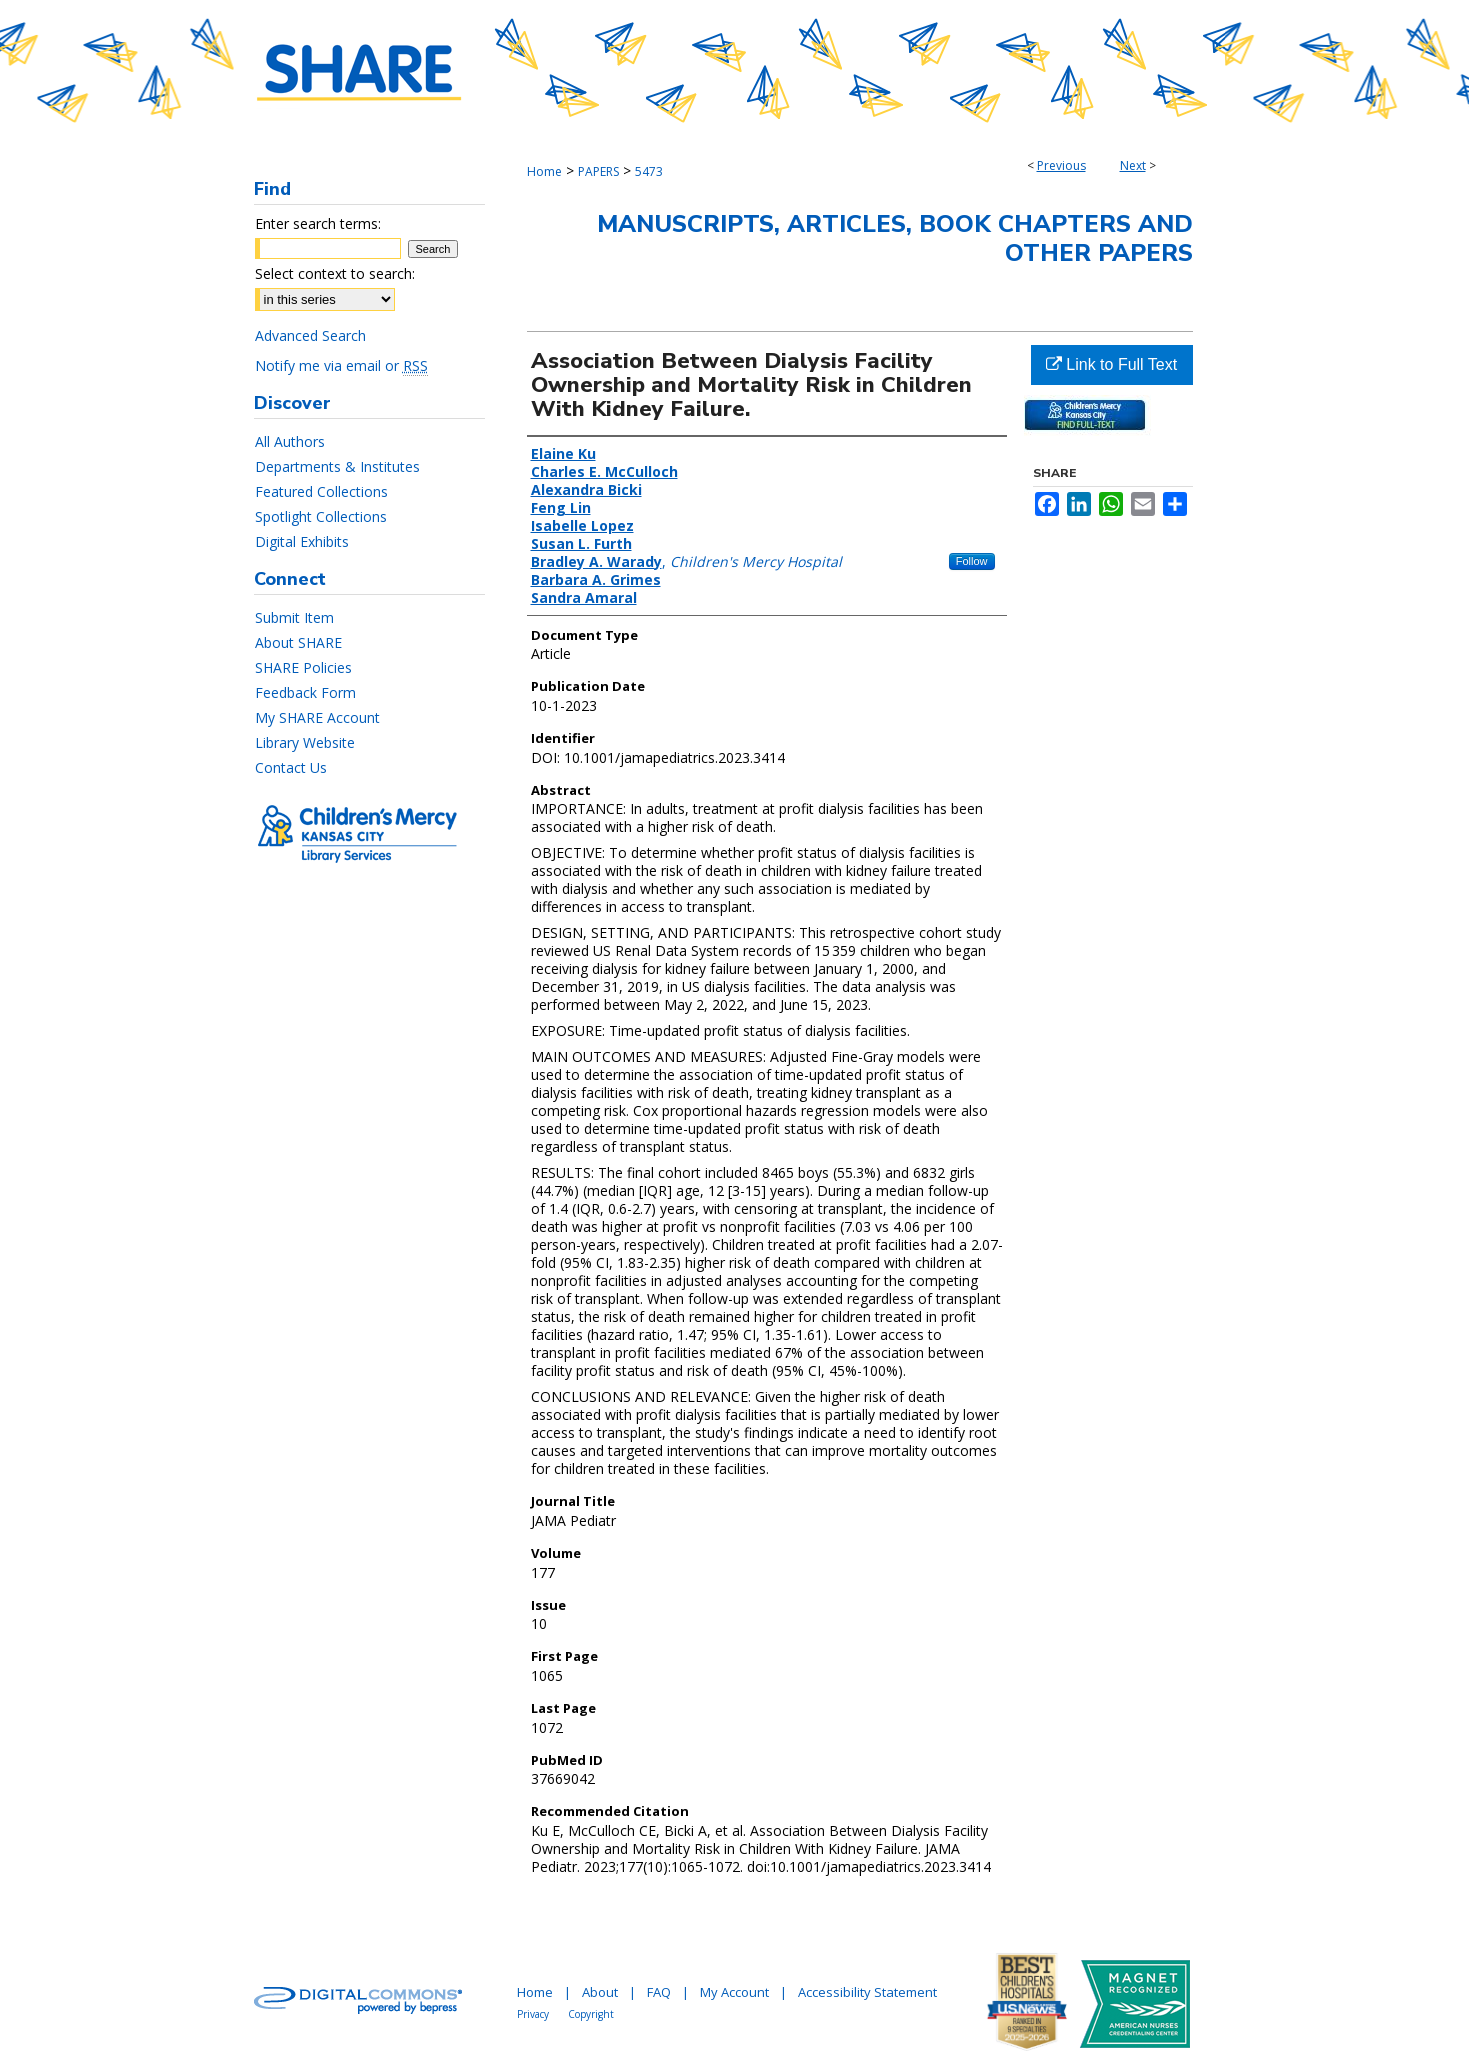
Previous (1061, 165)
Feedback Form (305, 692)
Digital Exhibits (302, 541)
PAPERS (598, 171)
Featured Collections (321, 491)
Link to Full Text (1111, 364)
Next (1133, 165)
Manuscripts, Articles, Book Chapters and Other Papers (895, 238)
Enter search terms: (318, 223)
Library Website (305, 742)
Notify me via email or (341, 365)
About (600, 1992)
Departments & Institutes (337, 466)
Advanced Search (310, 335)
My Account (734, 1992)
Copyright (591, 2014)
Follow (972, 561)
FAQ (659, 1992)
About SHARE (298, 642)
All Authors (290, 441)
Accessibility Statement (867, 1992)
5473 (649, 171)
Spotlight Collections (321, 516)
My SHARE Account (317, 717)
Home (544, 171)
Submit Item (294, 617)
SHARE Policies (303, 667)
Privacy (533, 2014)
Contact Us (291, 767)
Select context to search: (335, 273)
